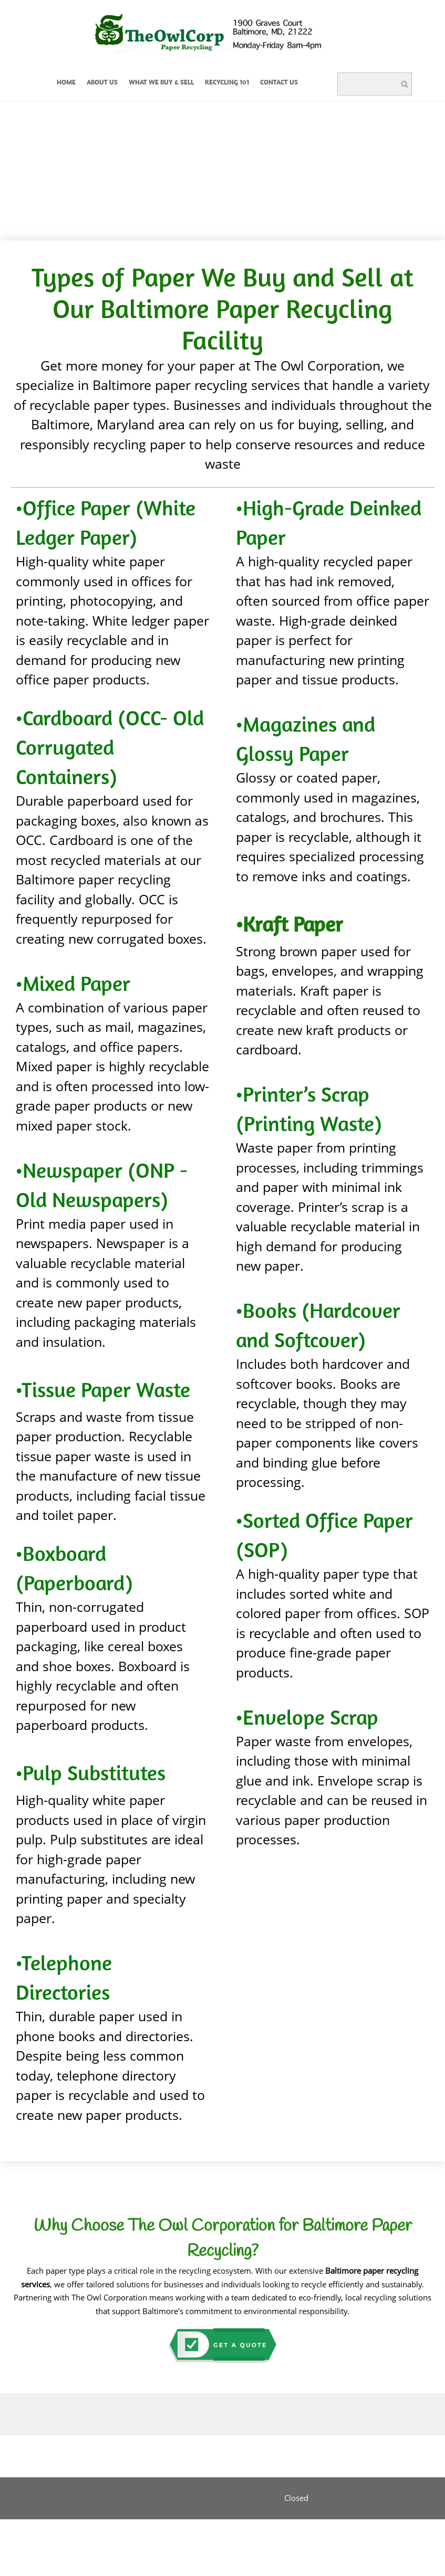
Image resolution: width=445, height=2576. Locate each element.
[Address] (147, 2498)
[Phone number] (189, 2498)
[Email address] (168, 2498)
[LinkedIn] (231, 2498)
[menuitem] (66, 84)
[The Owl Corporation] (225, 35)
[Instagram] (252, 2498)
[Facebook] (210, 2498)
